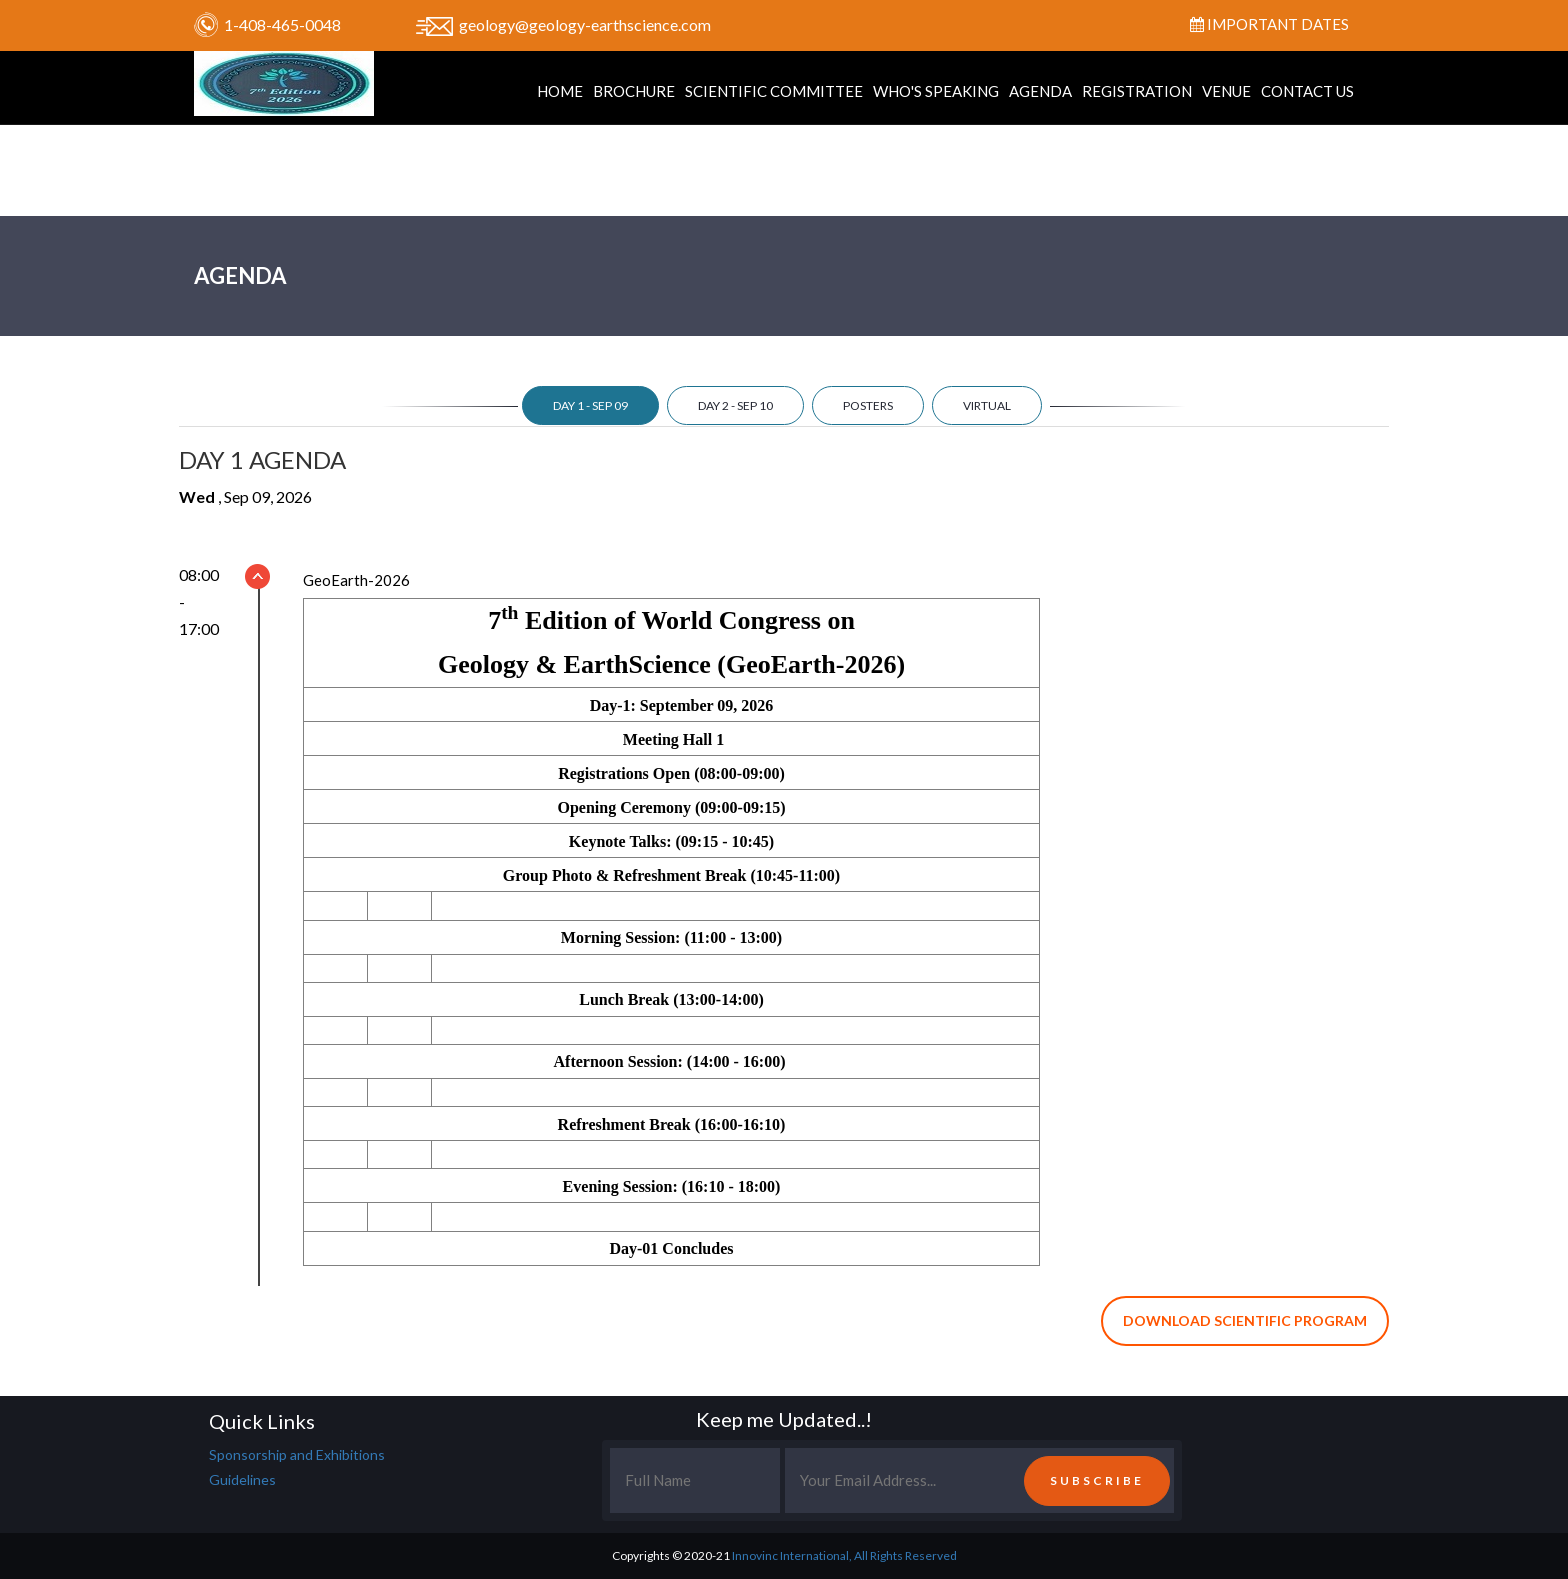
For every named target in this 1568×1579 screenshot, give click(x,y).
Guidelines (242, 1479)
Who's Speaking (936, 91)
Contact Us (1307, 91)
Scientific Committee (774, 91)
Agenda (1040, 91)
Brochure (634, 91)
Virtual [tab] (987, 405)
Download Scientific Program (1245, 1320)
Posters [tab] (868, 405)
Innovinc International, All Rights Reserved (844, 1555)
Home (560, 91)
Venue (1226, 91)
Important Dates (1269, 24)
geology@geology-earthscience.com (585, 24)
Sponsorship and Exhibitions (297, 1454)
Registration (1137, 91)
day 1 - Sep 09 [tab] (590, 405)
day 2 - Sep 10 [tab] (735, 405)
